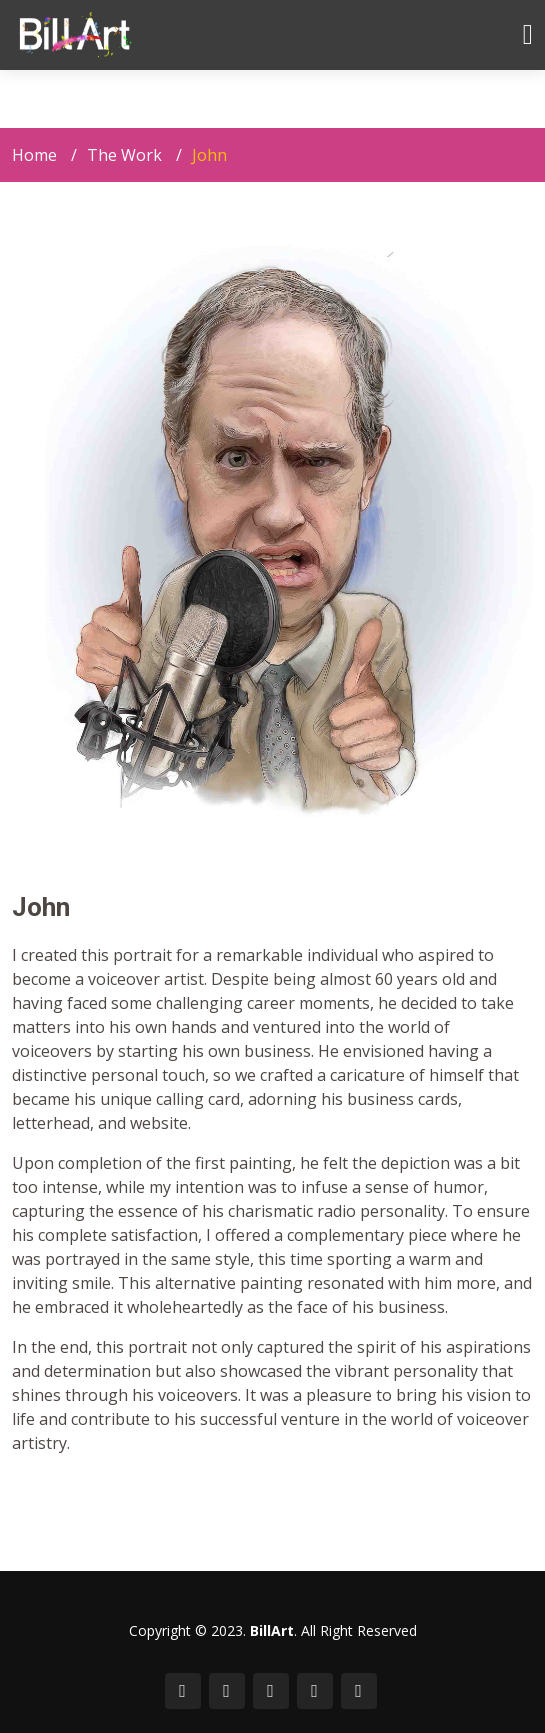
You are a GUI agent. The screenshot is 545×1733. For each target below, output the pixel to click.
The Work (124, 155)
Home (34, 155)
